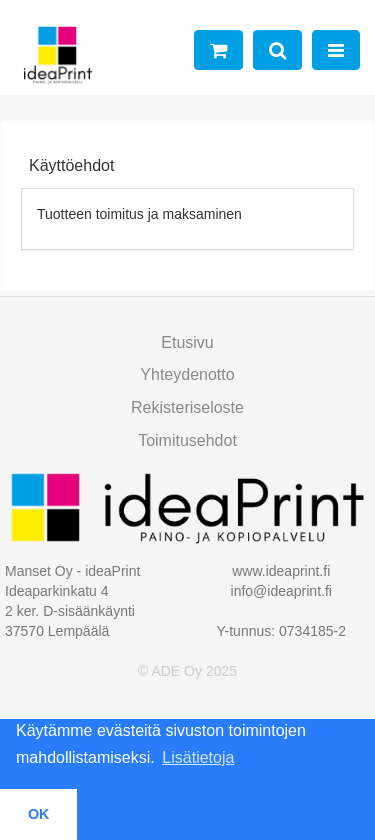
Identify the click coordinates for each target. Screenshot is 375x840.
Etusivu (187, 342)
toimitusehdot (187, 440)
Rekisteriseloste (187, 407)
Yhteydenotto (187, 374)
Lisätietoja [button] (198, 757)
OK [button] (39, 814)
